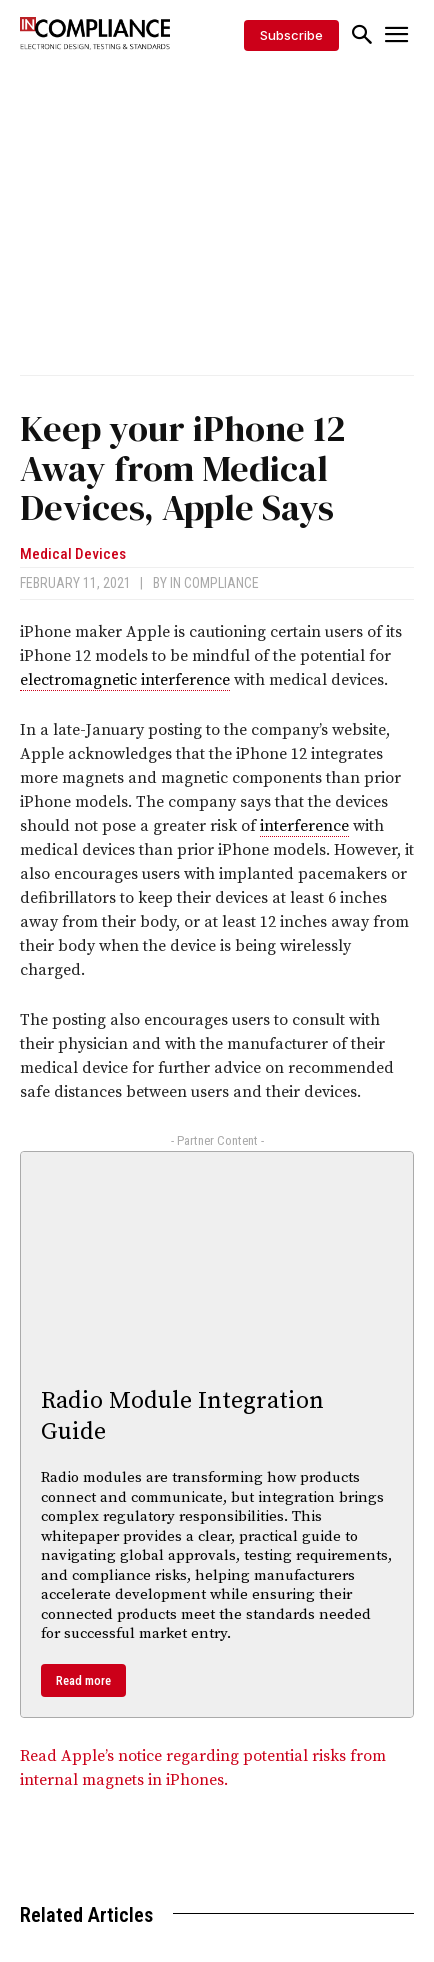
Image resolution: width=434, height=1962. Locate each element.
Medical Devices (73, 554)
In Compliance (214, 583)
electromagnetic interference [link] (125, 680)
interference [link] (304, 826)
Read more (83, 1680)
